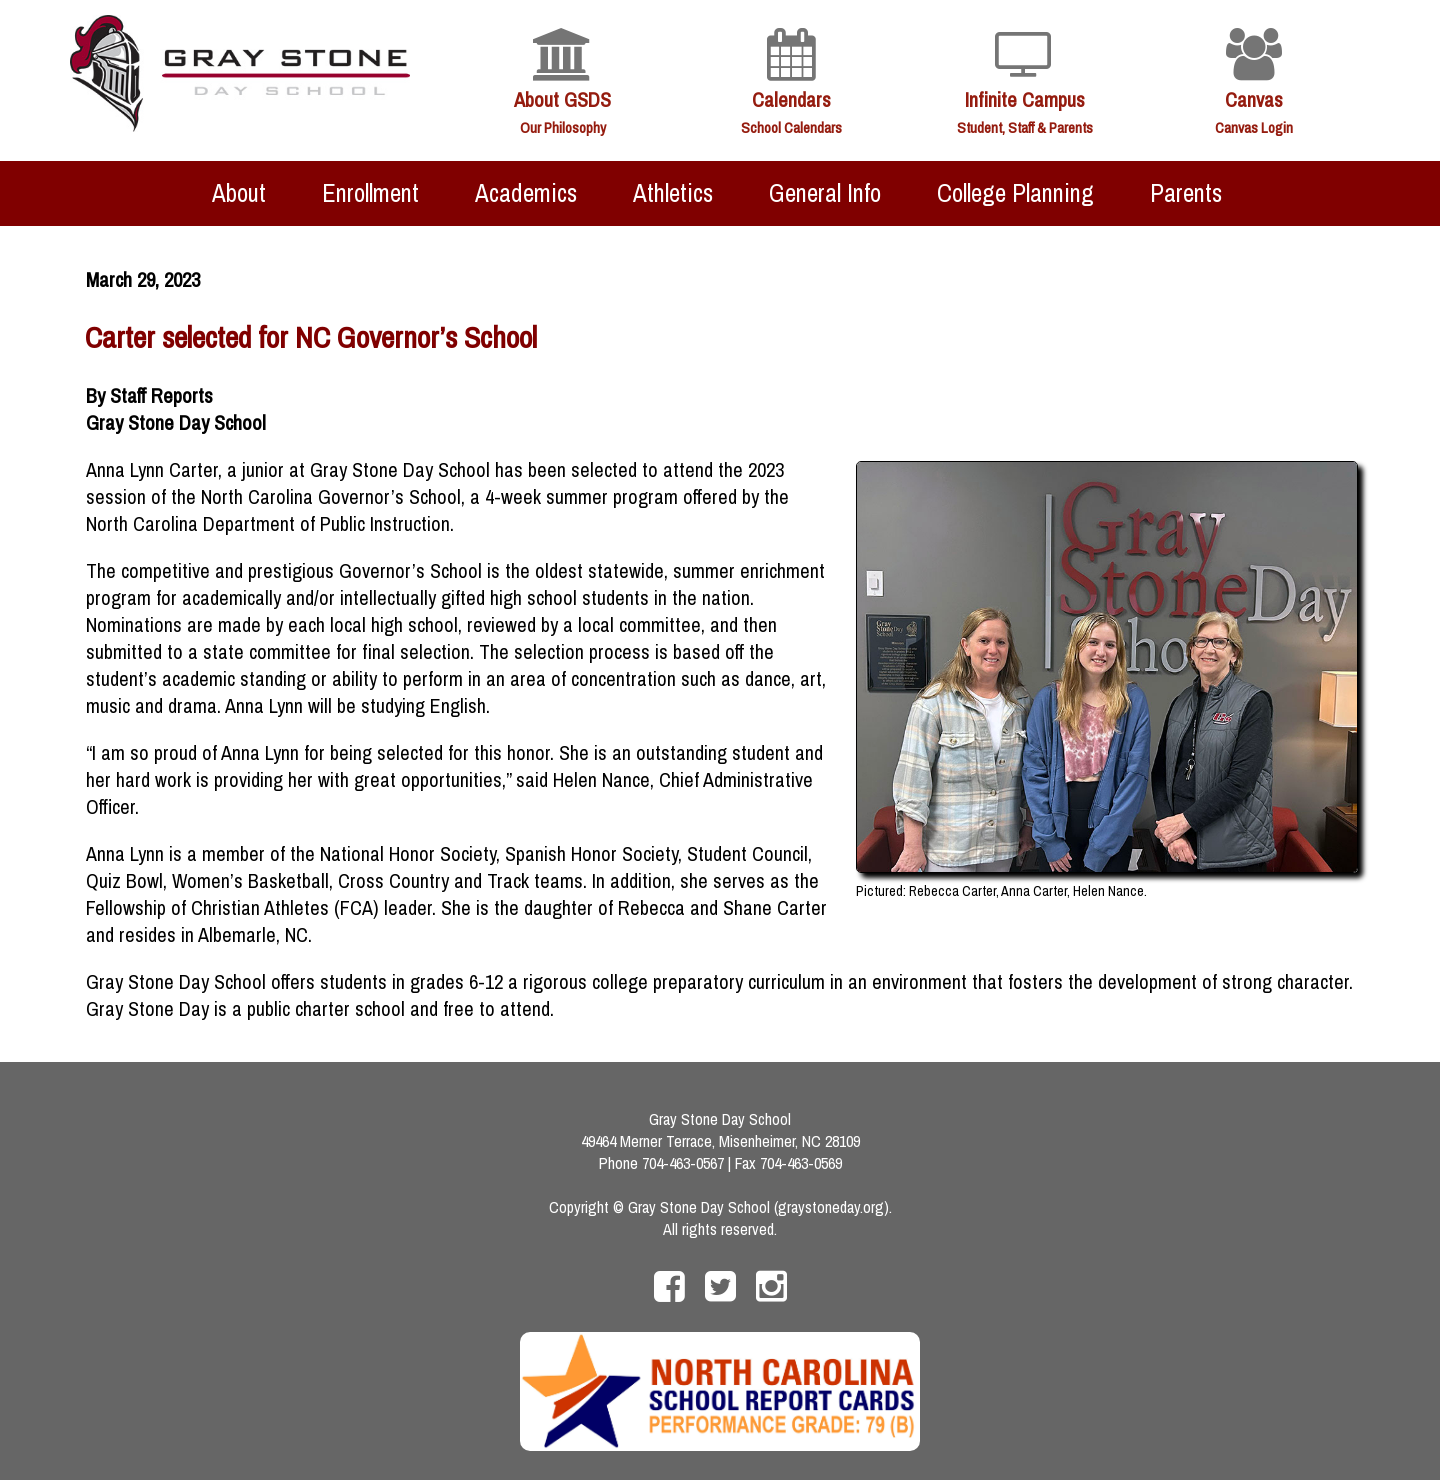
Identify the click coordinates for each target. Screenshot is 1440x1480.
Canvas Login (1254, 127)
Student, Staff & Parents (1025, 127)
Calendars (791, 99)
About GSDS (562, 99)
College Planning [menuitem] (1015, 193)
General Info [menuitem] (825, 193)
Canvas (1254, 99)
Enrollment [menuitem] (370, 193)
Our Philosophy (563, 127)
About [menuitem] (239, 193)
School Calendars (791, 127)
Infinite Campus (1025, 99)
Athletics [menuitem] (673, 193)
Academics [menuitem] (526, 193)
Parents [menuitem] (1186, 193)
